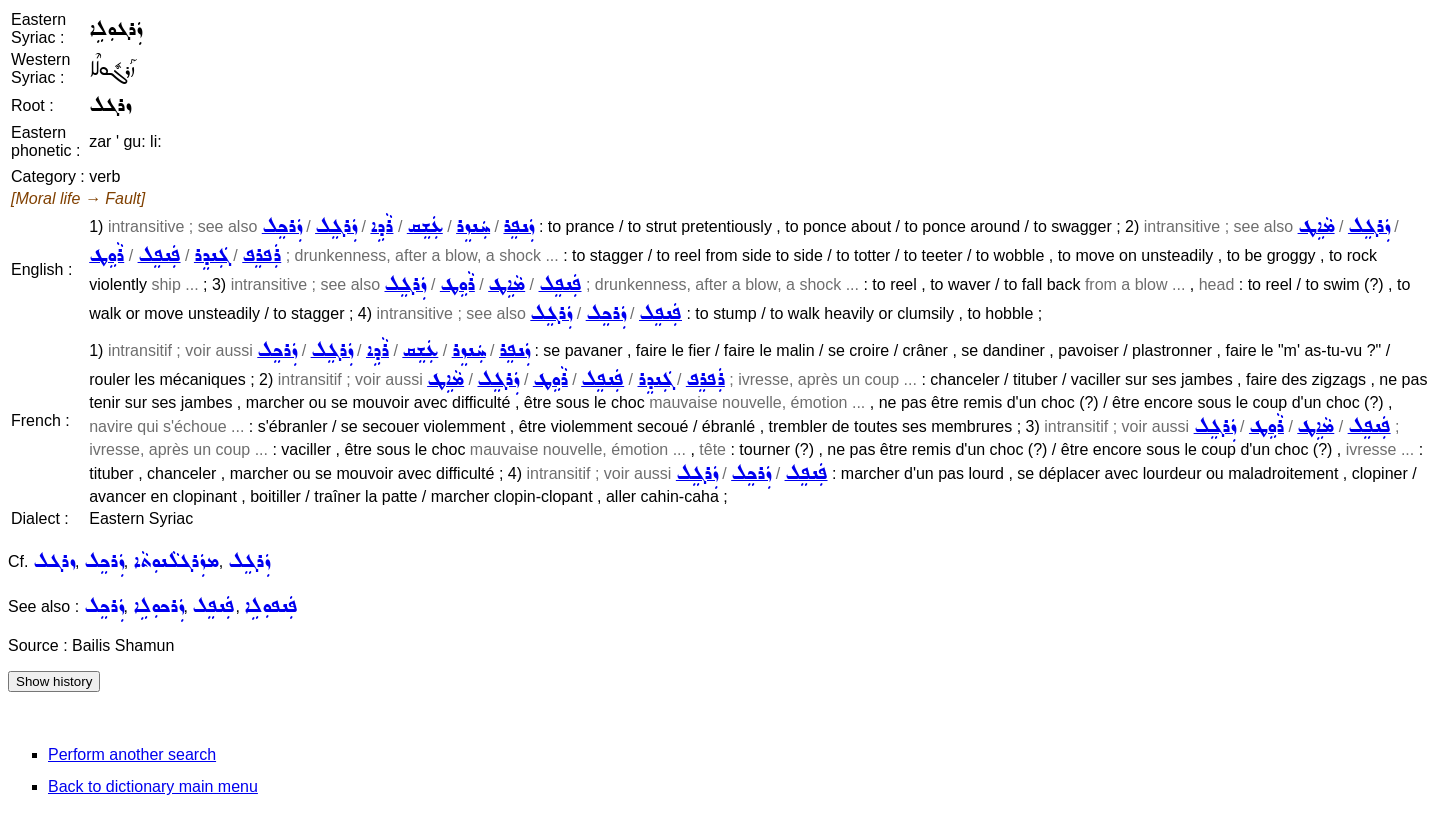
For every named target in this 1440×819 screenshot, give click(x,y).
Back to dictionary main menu (153, 786)
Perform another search (132, 754)
